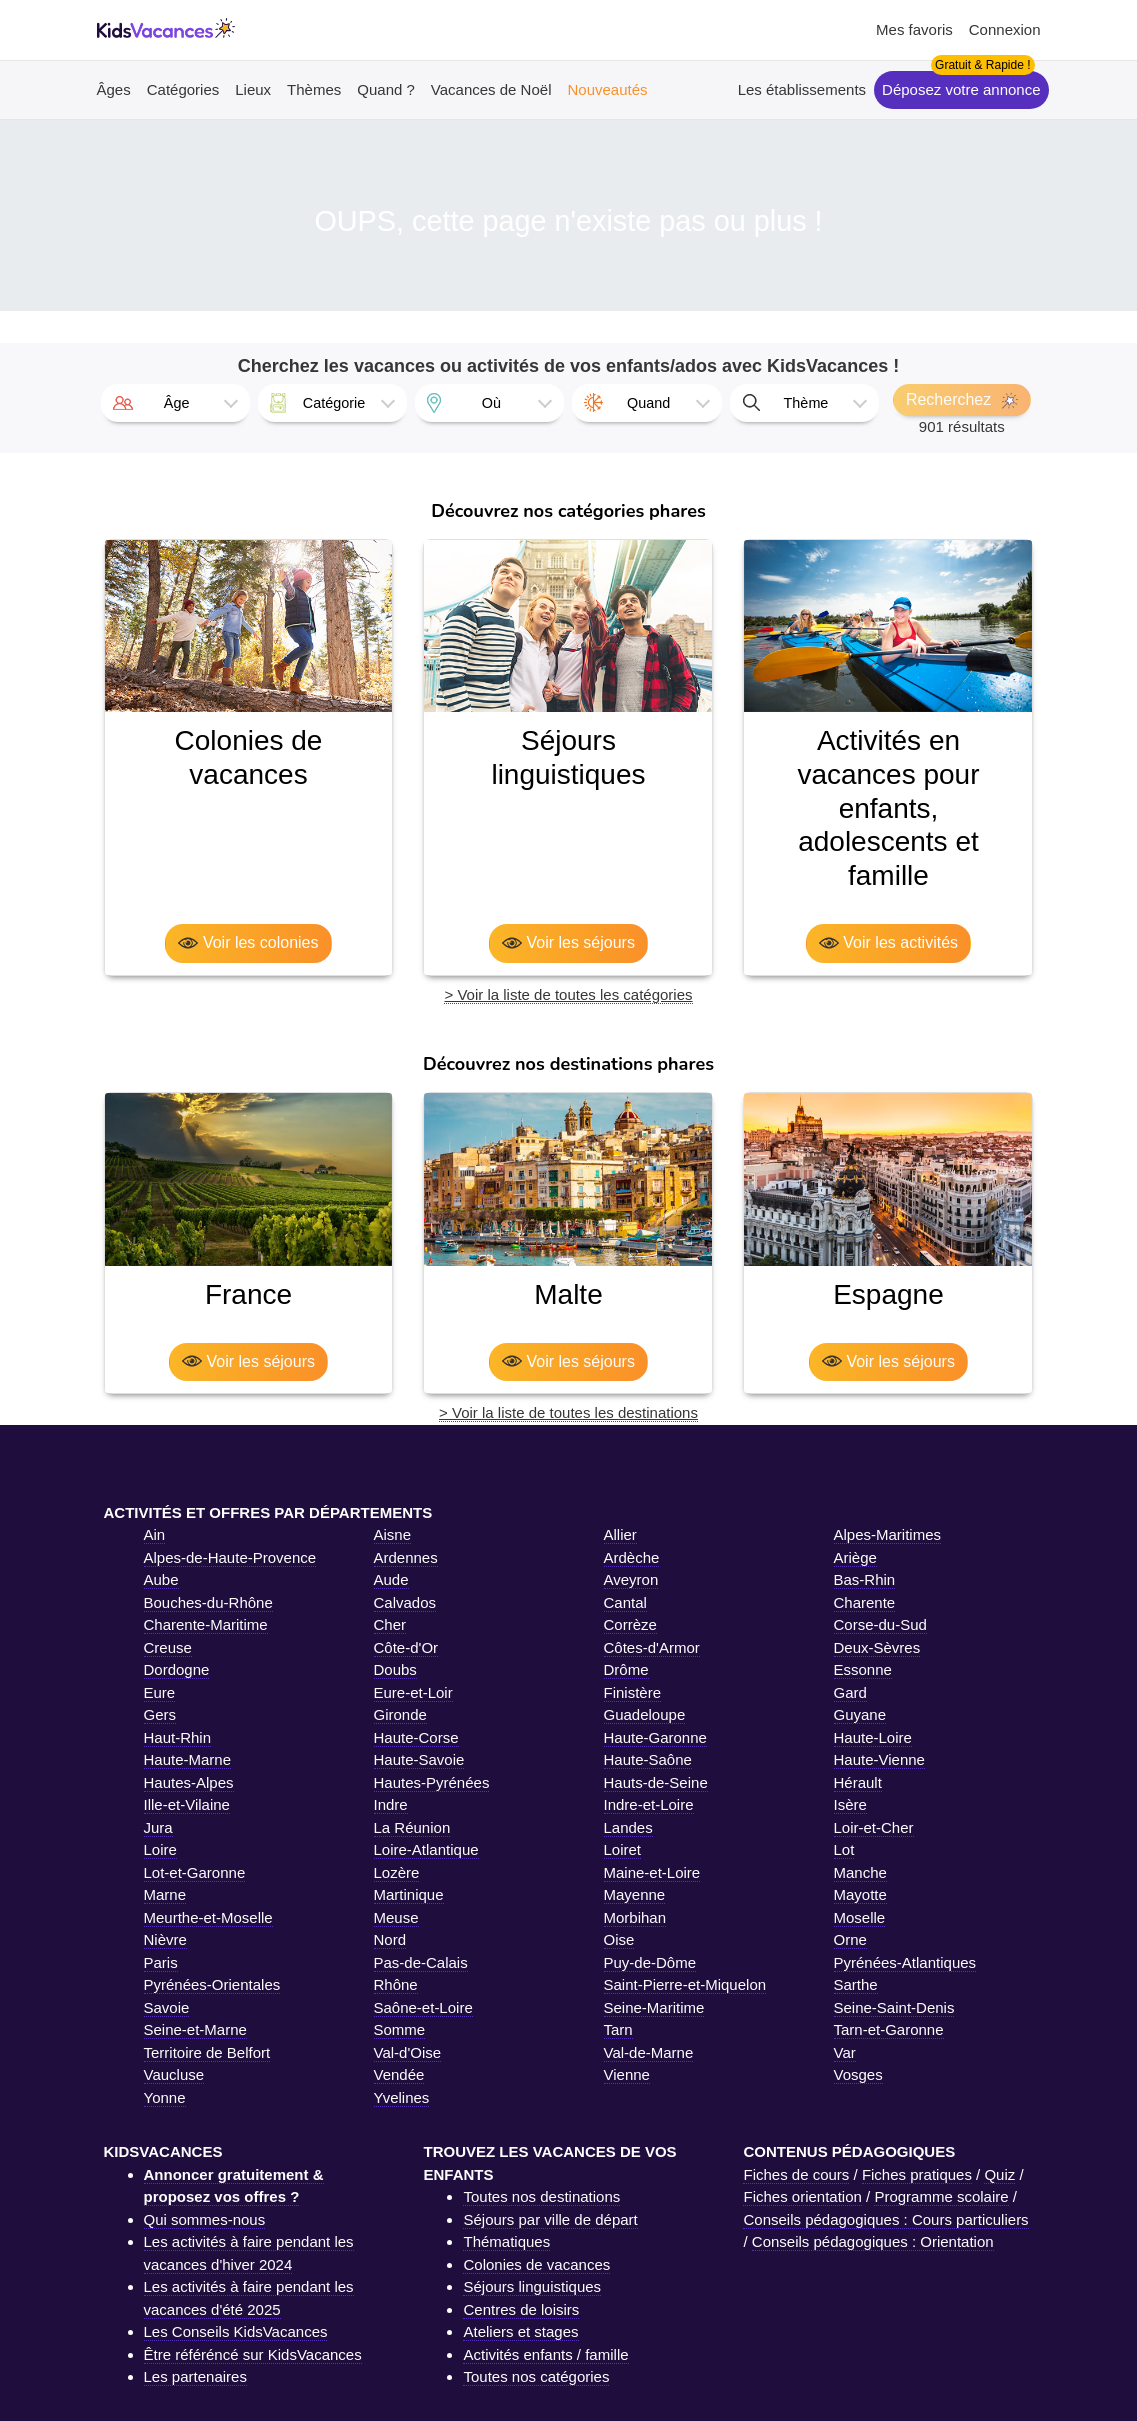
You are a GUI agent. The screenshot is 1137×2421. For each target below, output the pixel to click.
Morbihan (635, 1917)
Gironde (400, 1714)
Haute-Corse (416, 1737)
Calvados (405, 1602)
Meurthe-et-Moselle (208, 1917)
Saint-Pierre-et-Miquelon (685, 1984)
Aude (391, 1579)
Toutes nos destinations (541, 2196)
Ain (155, 1534)
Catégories (183, 89)
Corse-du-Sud (880, 1624)
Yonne (165, 2097)
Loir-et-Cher (874, 1827)
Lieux (253, 89)
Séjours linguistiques (532, 2286)
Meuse (396, 1917)
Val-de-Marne (649, 2052)
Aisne (393, 1534)
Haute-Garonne (655, 1737)
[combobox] (175, 403)
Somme (400, 2029)
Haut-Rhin (178, 1737)
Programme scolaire (941, 2196)
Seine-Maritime (654, 2007)
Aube (161, 1579)
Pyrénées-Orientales (212, 1984)
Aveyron (631, 1579)
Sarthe (856, 1984)
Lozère (397, 1872)
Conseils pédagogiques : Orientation (873, 2241)
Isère (850, 1804)
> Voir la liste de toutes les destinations (568, 1412)
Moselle (860, 1917)
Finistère (633, 1692)
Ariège (855, 1557)
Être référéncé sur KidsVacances (253, 2354)
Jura (158, 1827)
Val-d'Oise (408, 2052)
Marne (165, 1894)
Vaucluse (174, 2074)
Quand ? (386, 89)
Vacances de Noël (491, 89)
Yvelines (402, 2097)
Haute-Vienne (879, 1759)
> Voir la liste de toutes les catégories (568, 994)
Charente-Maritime (206, 1624)
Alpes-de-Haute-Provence (230, 1557)
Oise (619, 1939)
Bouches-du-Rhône (208, 1602)
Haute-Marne (188, 1759)
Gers (160, 1714)
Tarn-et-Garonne (889, 2029)
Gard (850, 1692)
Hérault (858, 1782)
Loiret (623, 1849)
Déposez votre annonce (961, 89)
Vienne (627, 2074)
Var (845, 2052)
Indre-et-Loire (649, 1804)
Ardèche (632, 1557)
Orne (850, 1939)
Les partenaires (195, 2376)
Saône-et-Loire (423, 2007)
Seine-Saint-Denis (894, 2007)
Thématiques (506, 2241)
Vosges (858, 2074)
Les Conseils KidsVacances (236, 2331)
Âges (114, 89)
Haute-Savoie (419, 1759)
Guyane (860, 1714)
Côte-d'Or (406, 1647)
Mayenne (635, 1894)
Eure (160, 1692)
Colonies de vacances (536, 2264)
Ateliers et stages (520, 2331)
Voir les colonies (248, 943)
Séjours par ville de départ (550, 2219)
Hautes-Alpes (189, 1782)
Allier (620, 1534)
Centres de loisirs (521, 2309)
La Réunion (412, 1827)
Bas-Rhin (865, 1579)
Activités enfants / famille (545, 2354)
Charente (865, 1602)
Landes (628, 1827)
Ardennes (406, 1557)
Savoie (167, 2007)
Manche (860, 1872)
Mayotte (860, 1894)
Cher (390, 1624)
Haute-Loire (873, 1737)
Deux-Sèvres (877, 1647)
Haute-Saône (648, 1759)
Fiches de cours (796, 2174)
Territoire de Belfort (207, 2052)
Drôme (626, 1669)
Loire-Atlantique (426, 1849)
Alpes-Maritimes (888, 1534)
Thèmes (314, 89)
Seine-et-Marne (195, 2029)
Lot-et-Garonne (195, 1872)
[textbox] (175, 403)
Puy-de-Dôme (650, 1962)
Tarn (618, 2029)
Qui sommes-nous (205, 2219)
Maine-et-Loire (652, 1872)
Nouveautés (607, 89)
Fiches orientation (802, 2196)
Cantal (625, 1602)
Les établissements (802, 89)
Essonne (863, 1669)
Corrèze (630, 1624)
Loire (160, 1849)
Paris (161, 1962)
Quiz (999, 2174)
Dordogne (177, 1669)
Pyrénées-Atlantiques (905, 1962)
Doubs (395, 1669)
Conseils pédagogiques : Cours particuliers (885, 2219)
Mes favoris (914, 29)
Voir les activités (888, 943)
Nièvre (165, 1939)
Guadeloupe (645, 1714)
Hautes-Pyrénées (432, 1782)
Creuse (168, 1647)
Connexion (1005, 29)
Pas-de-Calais (421, 1962)
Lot (844, 1849)
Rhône (396, 1984)
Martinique (409, 1894)
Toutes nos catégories (536, 2376)
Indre (391, 1804)
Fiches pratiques (917, 2174)
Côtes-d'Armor (652, 1647)
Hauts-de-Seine (656, 1782)
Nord (390, 1939)
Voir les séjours (568, 943)
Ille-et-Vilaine (187, 1804)
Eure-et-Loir (413, 1692)
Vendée (399, 2074)
